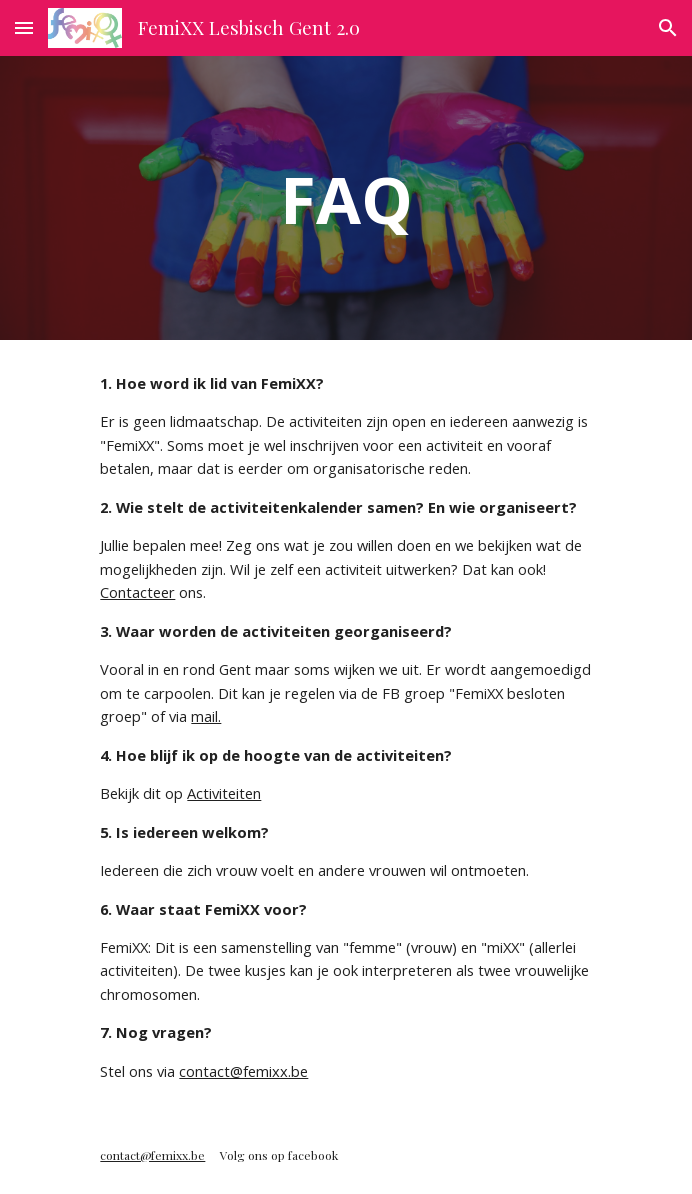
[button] (24, 27)
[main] (345, 197)
